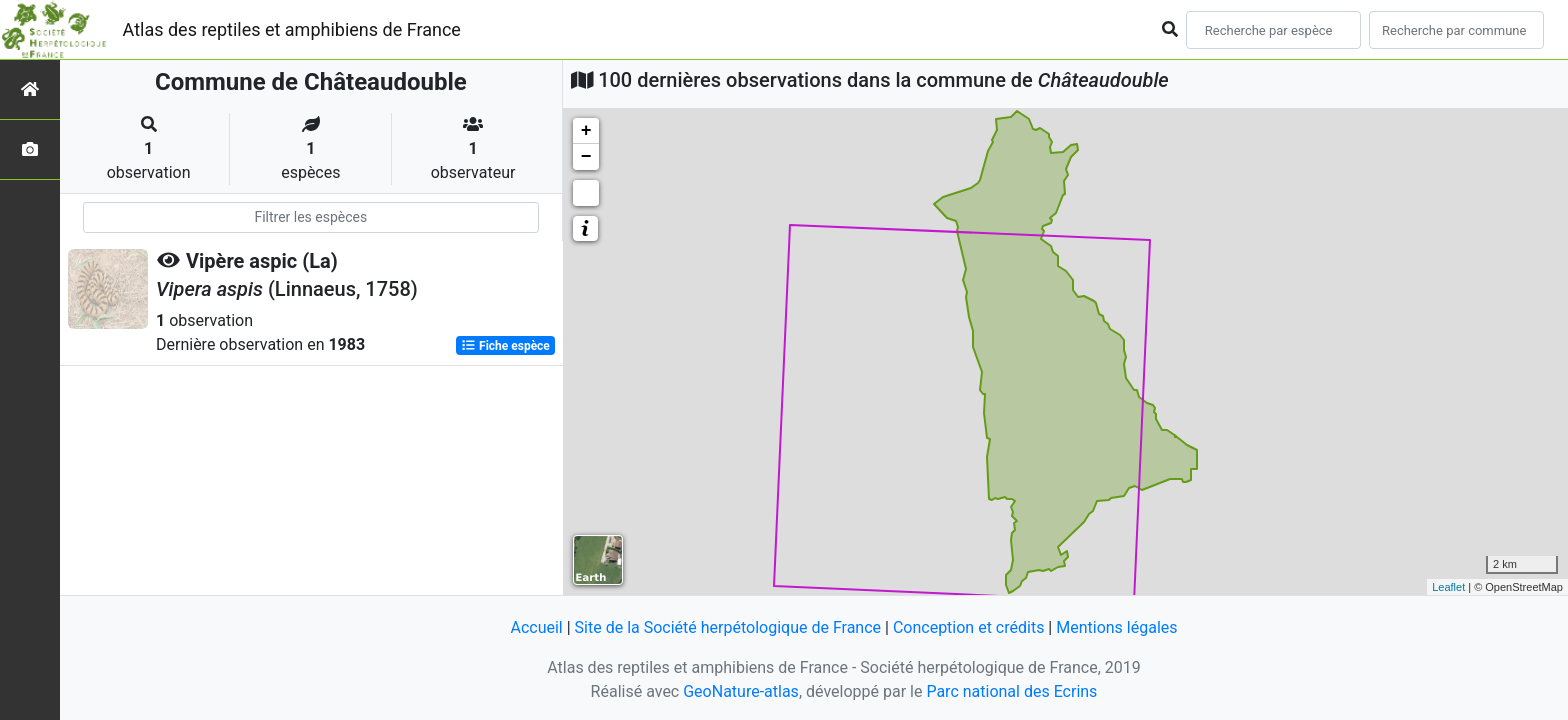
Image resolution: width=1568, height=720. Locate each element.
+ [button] (586, 131)
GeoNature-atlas (741, 691)
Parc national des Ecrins (1011, 691)
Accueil (536, 627)
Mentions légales (1116, 627)
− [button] (586, 157)
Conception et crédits (969, 627)
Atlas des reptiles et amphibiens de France (292, 29)
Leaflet (1448, 587)
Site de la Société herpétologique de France (728, 627)
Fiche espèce (505, 346)
